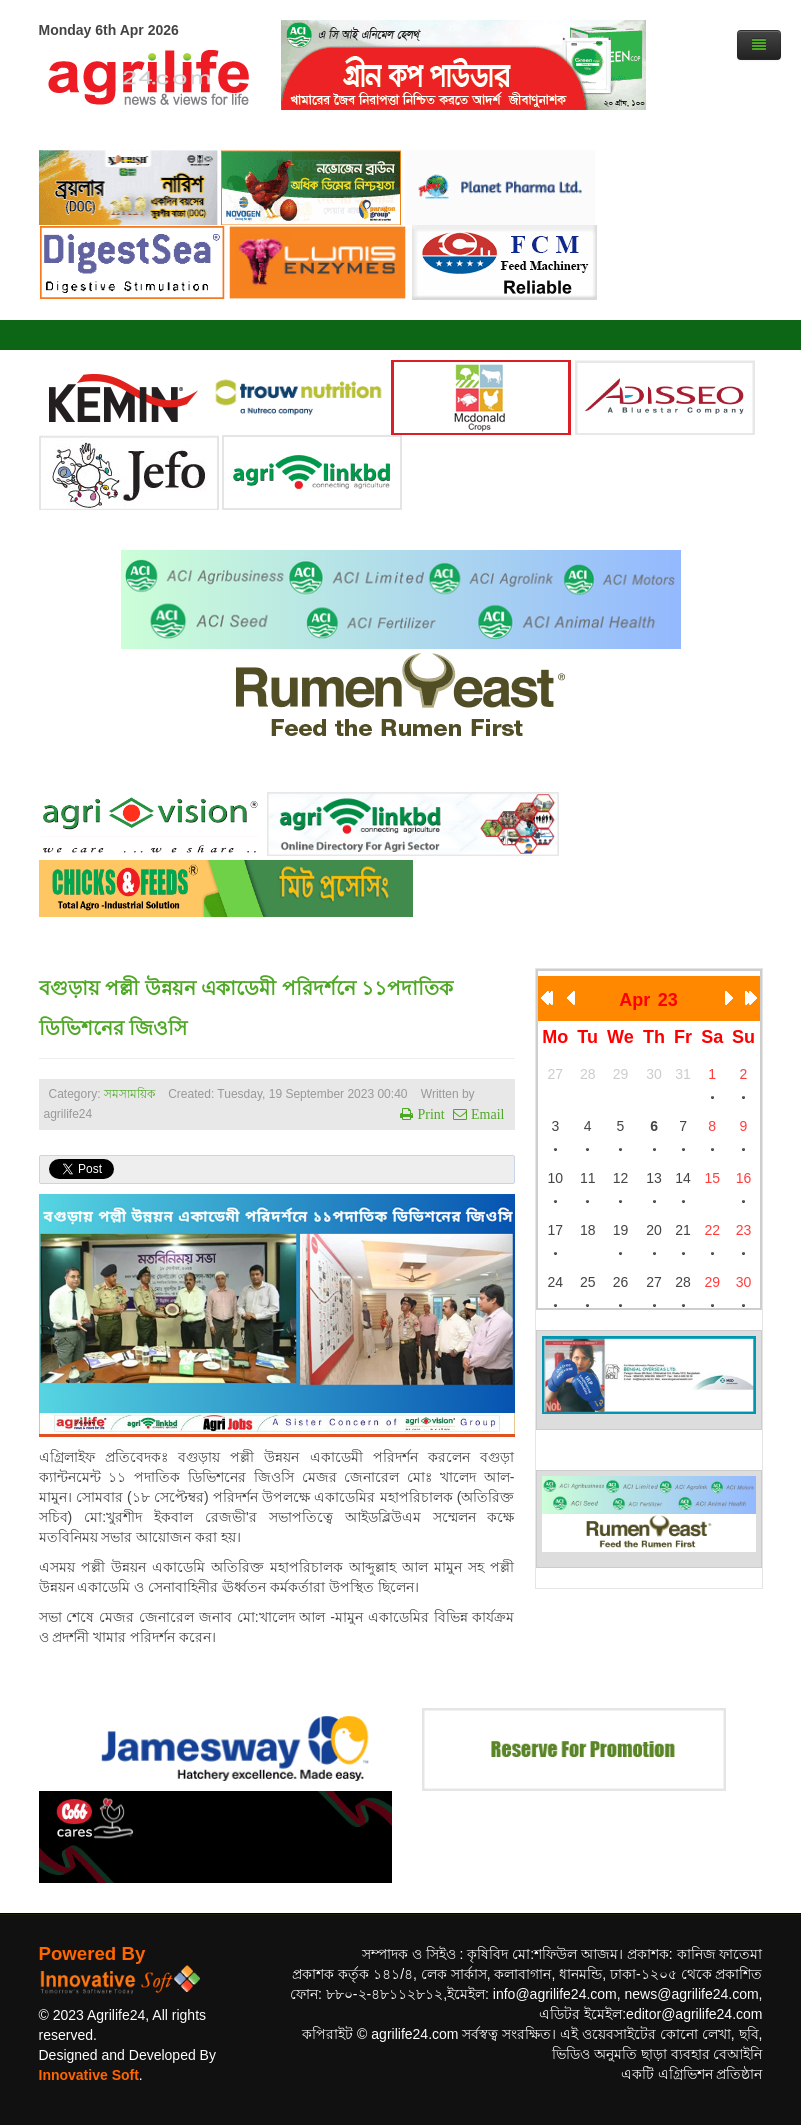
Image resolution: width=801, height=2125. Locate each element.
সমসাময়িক (129, 1094)
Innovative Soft (89, 2075)
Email (485, 1114)
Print (428, 1114)
